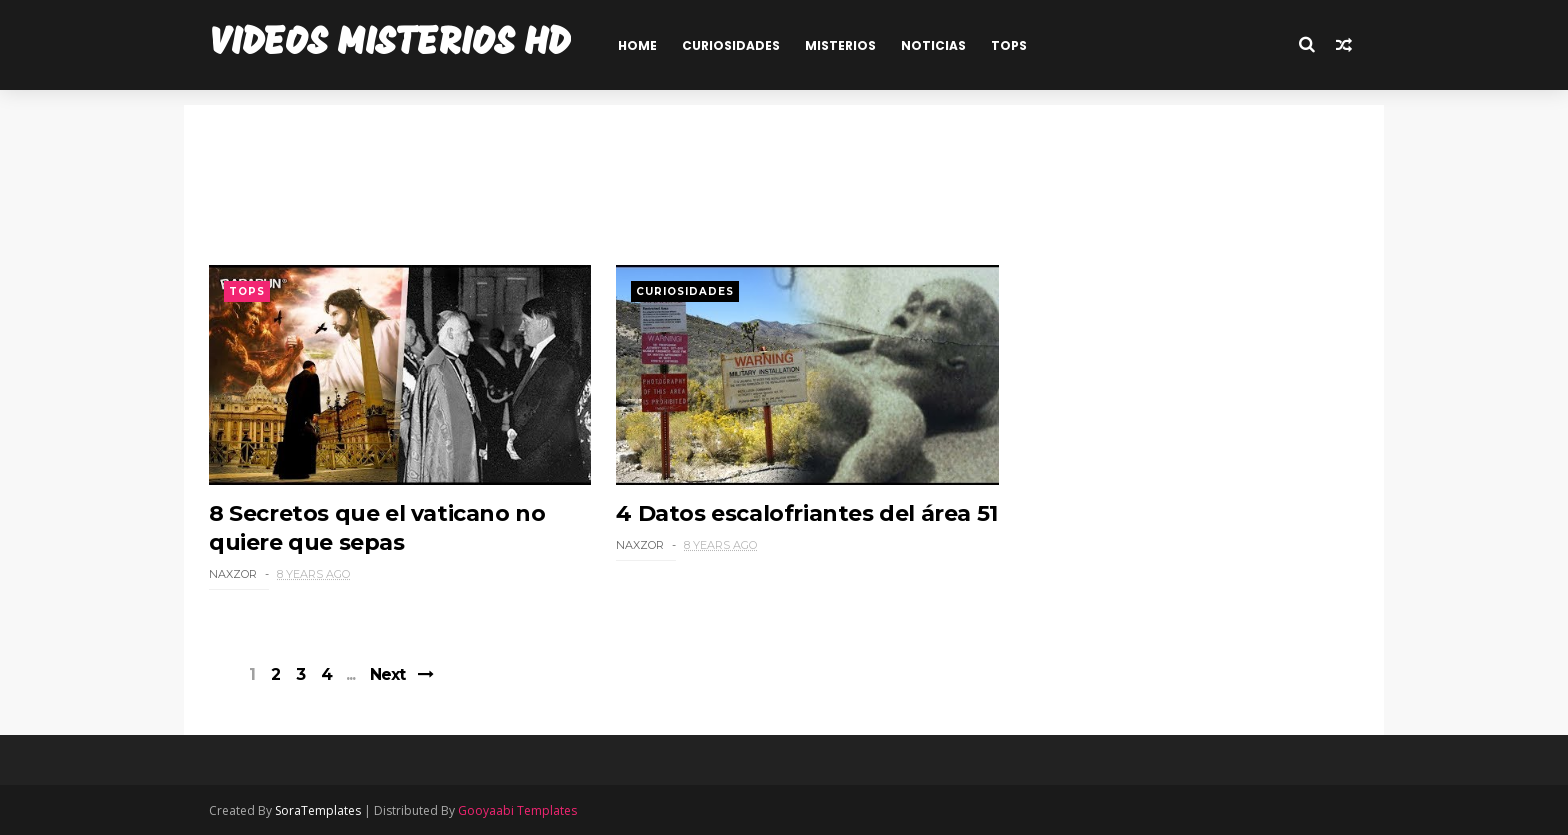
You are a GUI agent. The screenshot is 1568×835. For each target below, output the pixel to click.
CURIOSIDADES (731, 45)
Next (387, 674)
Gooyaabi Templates (517, 810)
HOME (637, 45)
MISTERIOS (840, 45)
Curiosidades (685, 291)
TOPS (1009, 45)
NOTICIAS (933, 45)
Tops (247, 291)
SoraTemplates (318, 810)
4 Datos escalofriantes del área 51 (806, 513)
